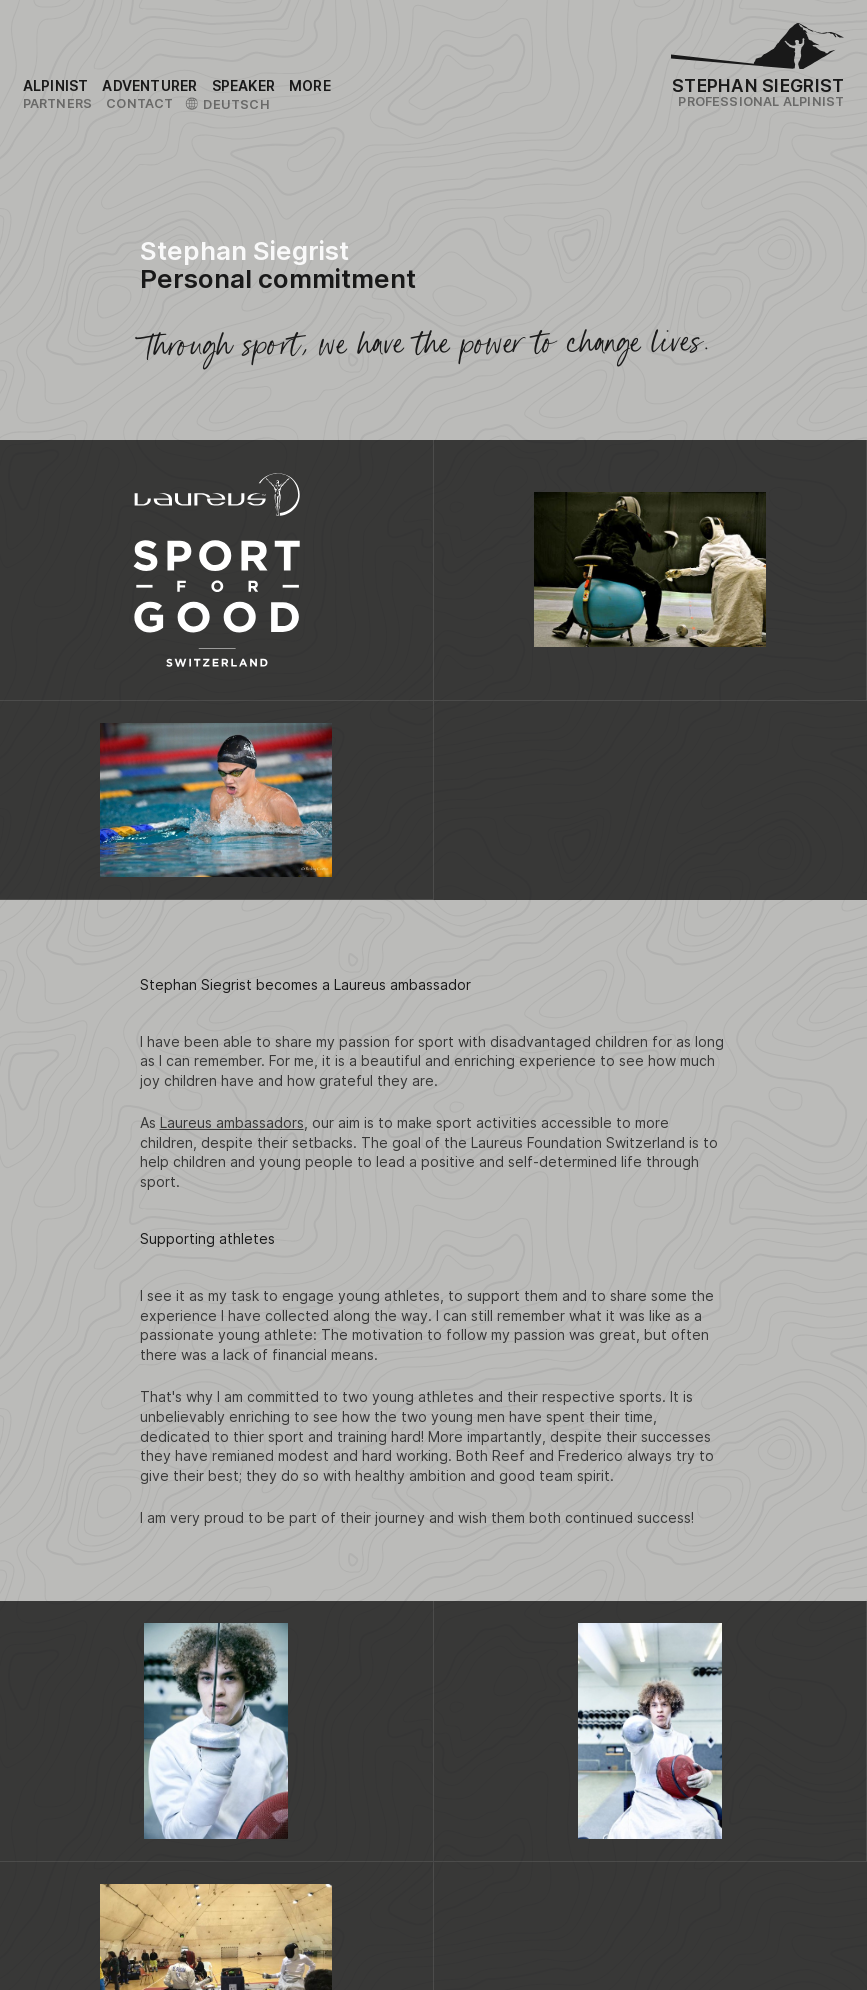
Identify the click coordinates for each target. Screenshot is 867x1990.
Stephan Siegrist (758, 85)
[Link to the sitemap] (310, 85)
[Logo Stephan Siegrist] (757, 50)
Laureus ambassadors (232, 1122)
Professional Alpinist (761, 101)
